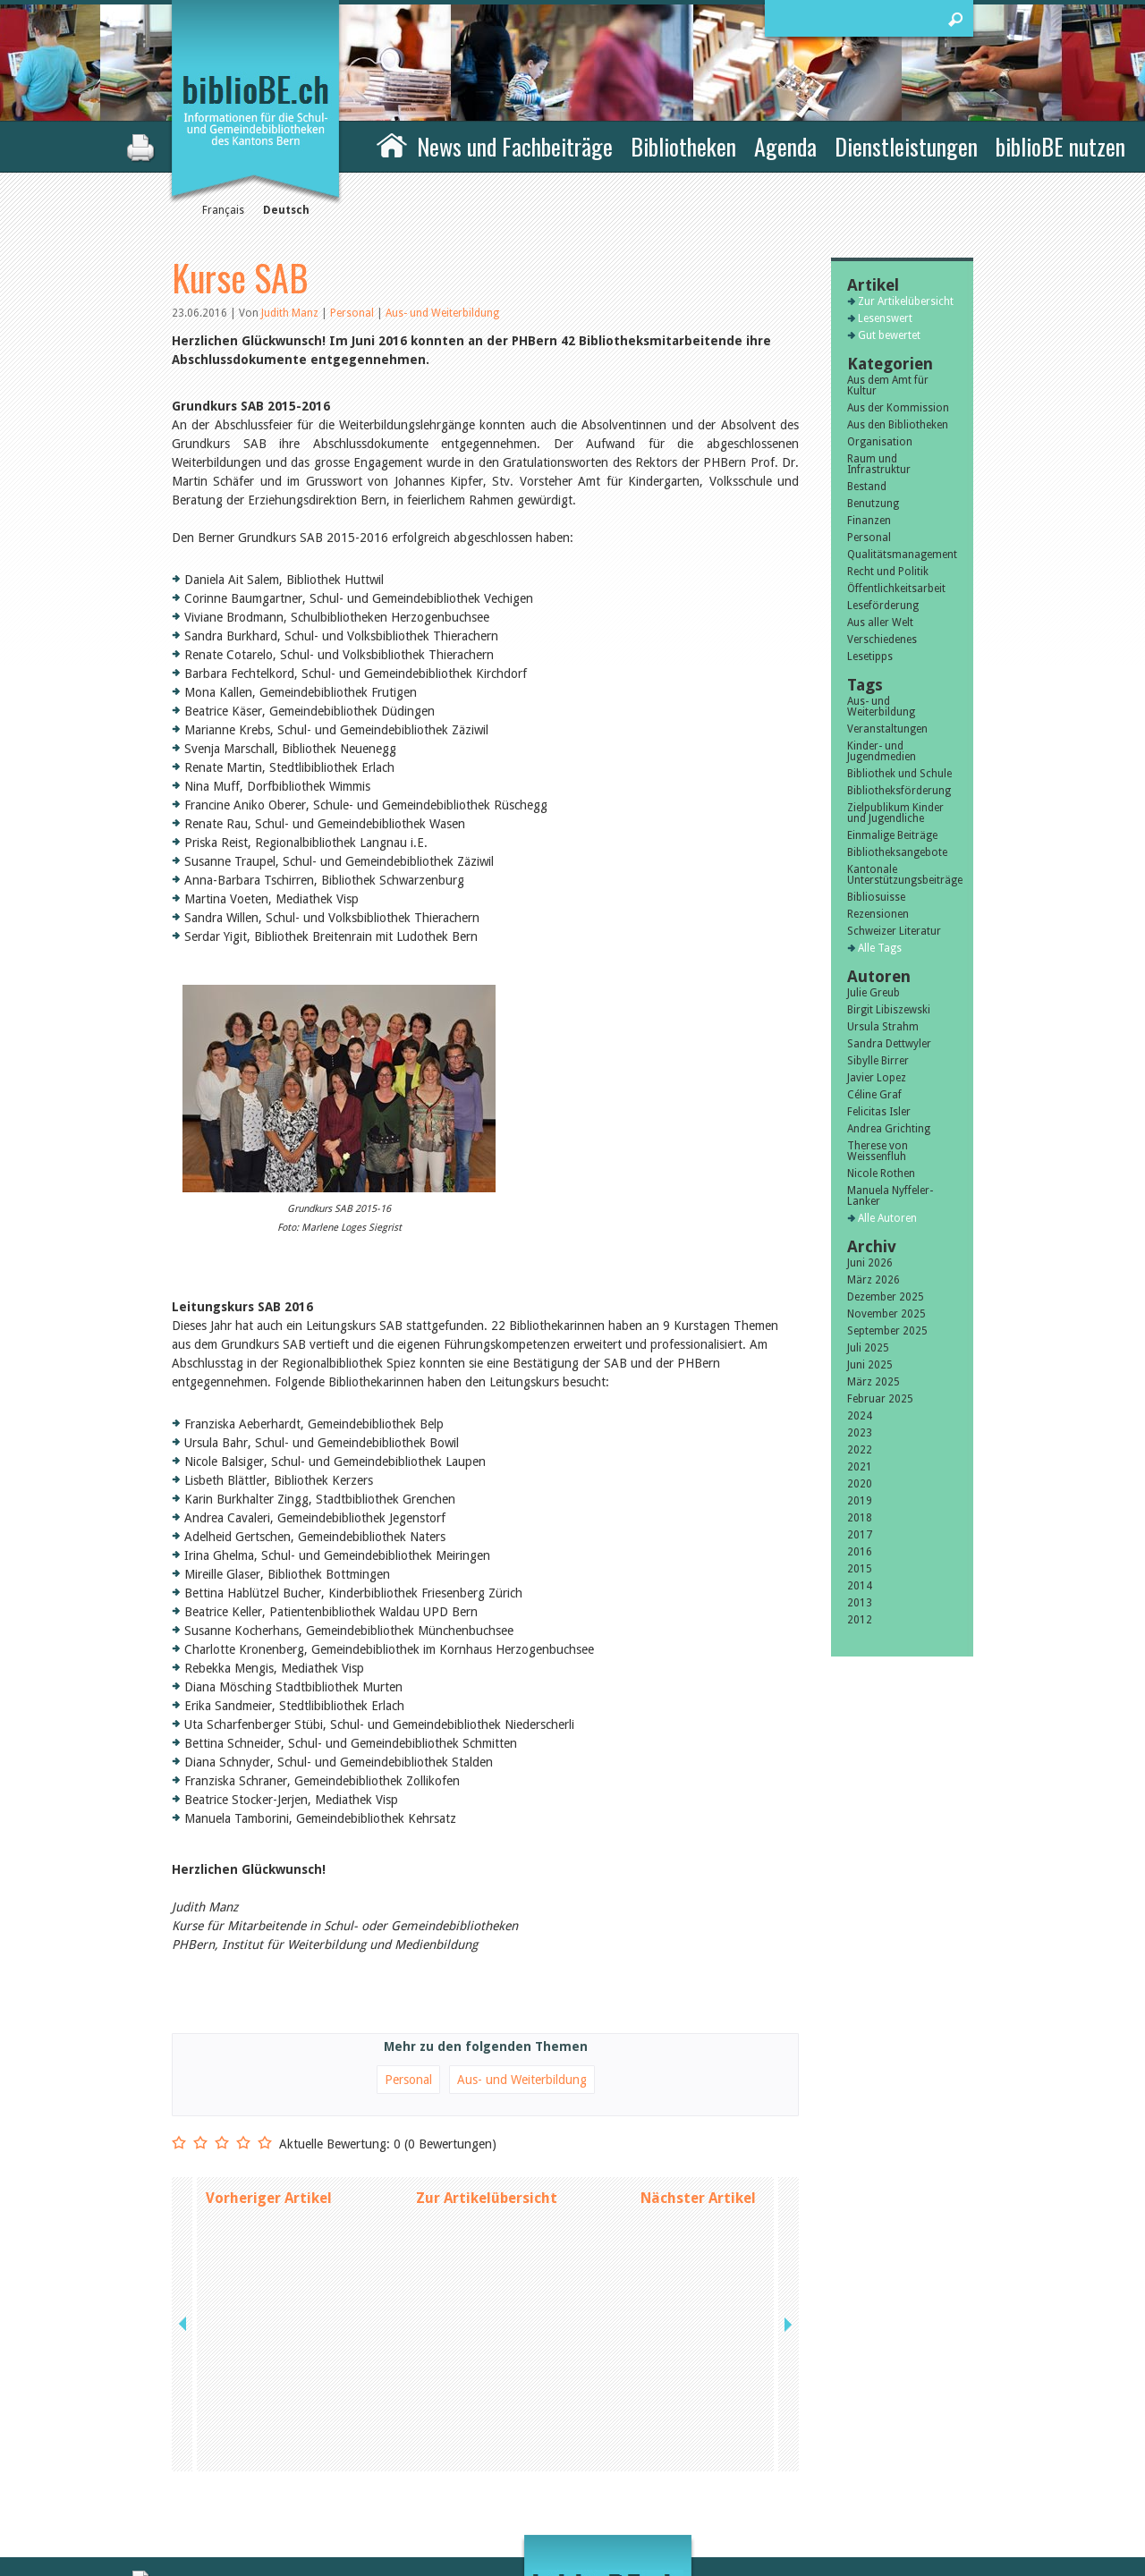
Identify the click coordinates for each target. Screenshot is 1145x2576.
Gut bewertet (889, 335)
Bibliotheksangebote (897, 852)
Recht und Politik (888, 571)
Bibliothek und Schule (899, 773)
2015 (859, 1568)
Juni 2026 (870, 1263)
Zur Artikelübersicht (486, 2198)
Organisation (879, 441)
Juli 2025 (868, 1348)
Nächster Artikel (698, 2198)
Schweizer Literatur (894, 931)
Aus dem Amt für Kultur (888, 385)
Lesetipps (870, 656)
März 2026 (873, 1280)
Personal (353, 313)
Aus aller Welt (880, 622)
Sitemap (770, 2478)
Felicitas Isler (879, 1111)
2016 (859, 1551)
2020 (859, 1484)
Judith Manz (289, 313)
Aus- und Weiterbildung (442, 313)
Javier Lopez (876, 1077)
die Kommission (250, 2460)
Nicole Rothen (881, 1173)
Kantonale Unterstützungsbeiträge (902, 875)
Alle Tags (880, 948)
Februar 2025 (880, 1399)
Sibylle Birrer (878, 1060)
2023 (859, 1433)
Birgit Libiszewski (888, 1009)
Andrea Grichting (888, 1128)
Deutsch (286, 210)
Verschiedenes (882, 639)
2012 (859, 1619)
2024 (859, 1416)
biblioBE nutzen (1060, 146)
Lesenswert (885, 318)
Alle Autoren (887, 1218)
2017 (859, 1535)
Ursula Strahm (883, 1026)
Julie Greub (873, 992)
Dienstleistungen (906, 146)
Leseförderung (883, 605)
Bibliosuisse (876, 897)
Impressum (778, 2460)
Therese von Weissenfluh (877, 1151)
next (786, 2198)
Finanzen (869, 520)
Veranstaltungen (887, 729)
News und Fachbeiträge (515, 146)
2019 (859, 1501)
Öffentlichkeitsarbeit (896, 588)
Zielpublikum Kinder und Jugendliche (895, 813)
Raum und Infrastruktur (879, 464)
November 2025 (886, 1314)
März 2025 (873, 1382)
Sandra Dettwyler (889, 1043)
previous (184, 2198)
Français (223, 210)
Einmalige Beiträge (892, 835)
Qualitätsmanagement (902, 554)
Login (763, 2497)
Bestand (866, 486)
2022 (859, 1450)
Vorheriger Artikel (269, 2198)
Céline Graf (874, 1094)
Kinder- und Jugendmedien (881, 751)
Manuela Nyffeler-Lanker (890, 1196)
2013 (859, 1602)
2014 (859, 1585)
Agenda (785, 146)
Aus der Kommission (898, 407)
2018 (859, 1518)
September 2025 (887, 1331)
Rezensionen (878, 914)
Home (392, 144)
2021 (859, 1467)
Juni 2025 (870, 1365)
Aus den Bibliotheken (897, 424)
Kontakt (770, 2441)
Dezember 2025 (885, 1297)
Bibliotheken (683, 146)
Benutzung (873, 503)
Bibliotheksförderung (899, 790)
